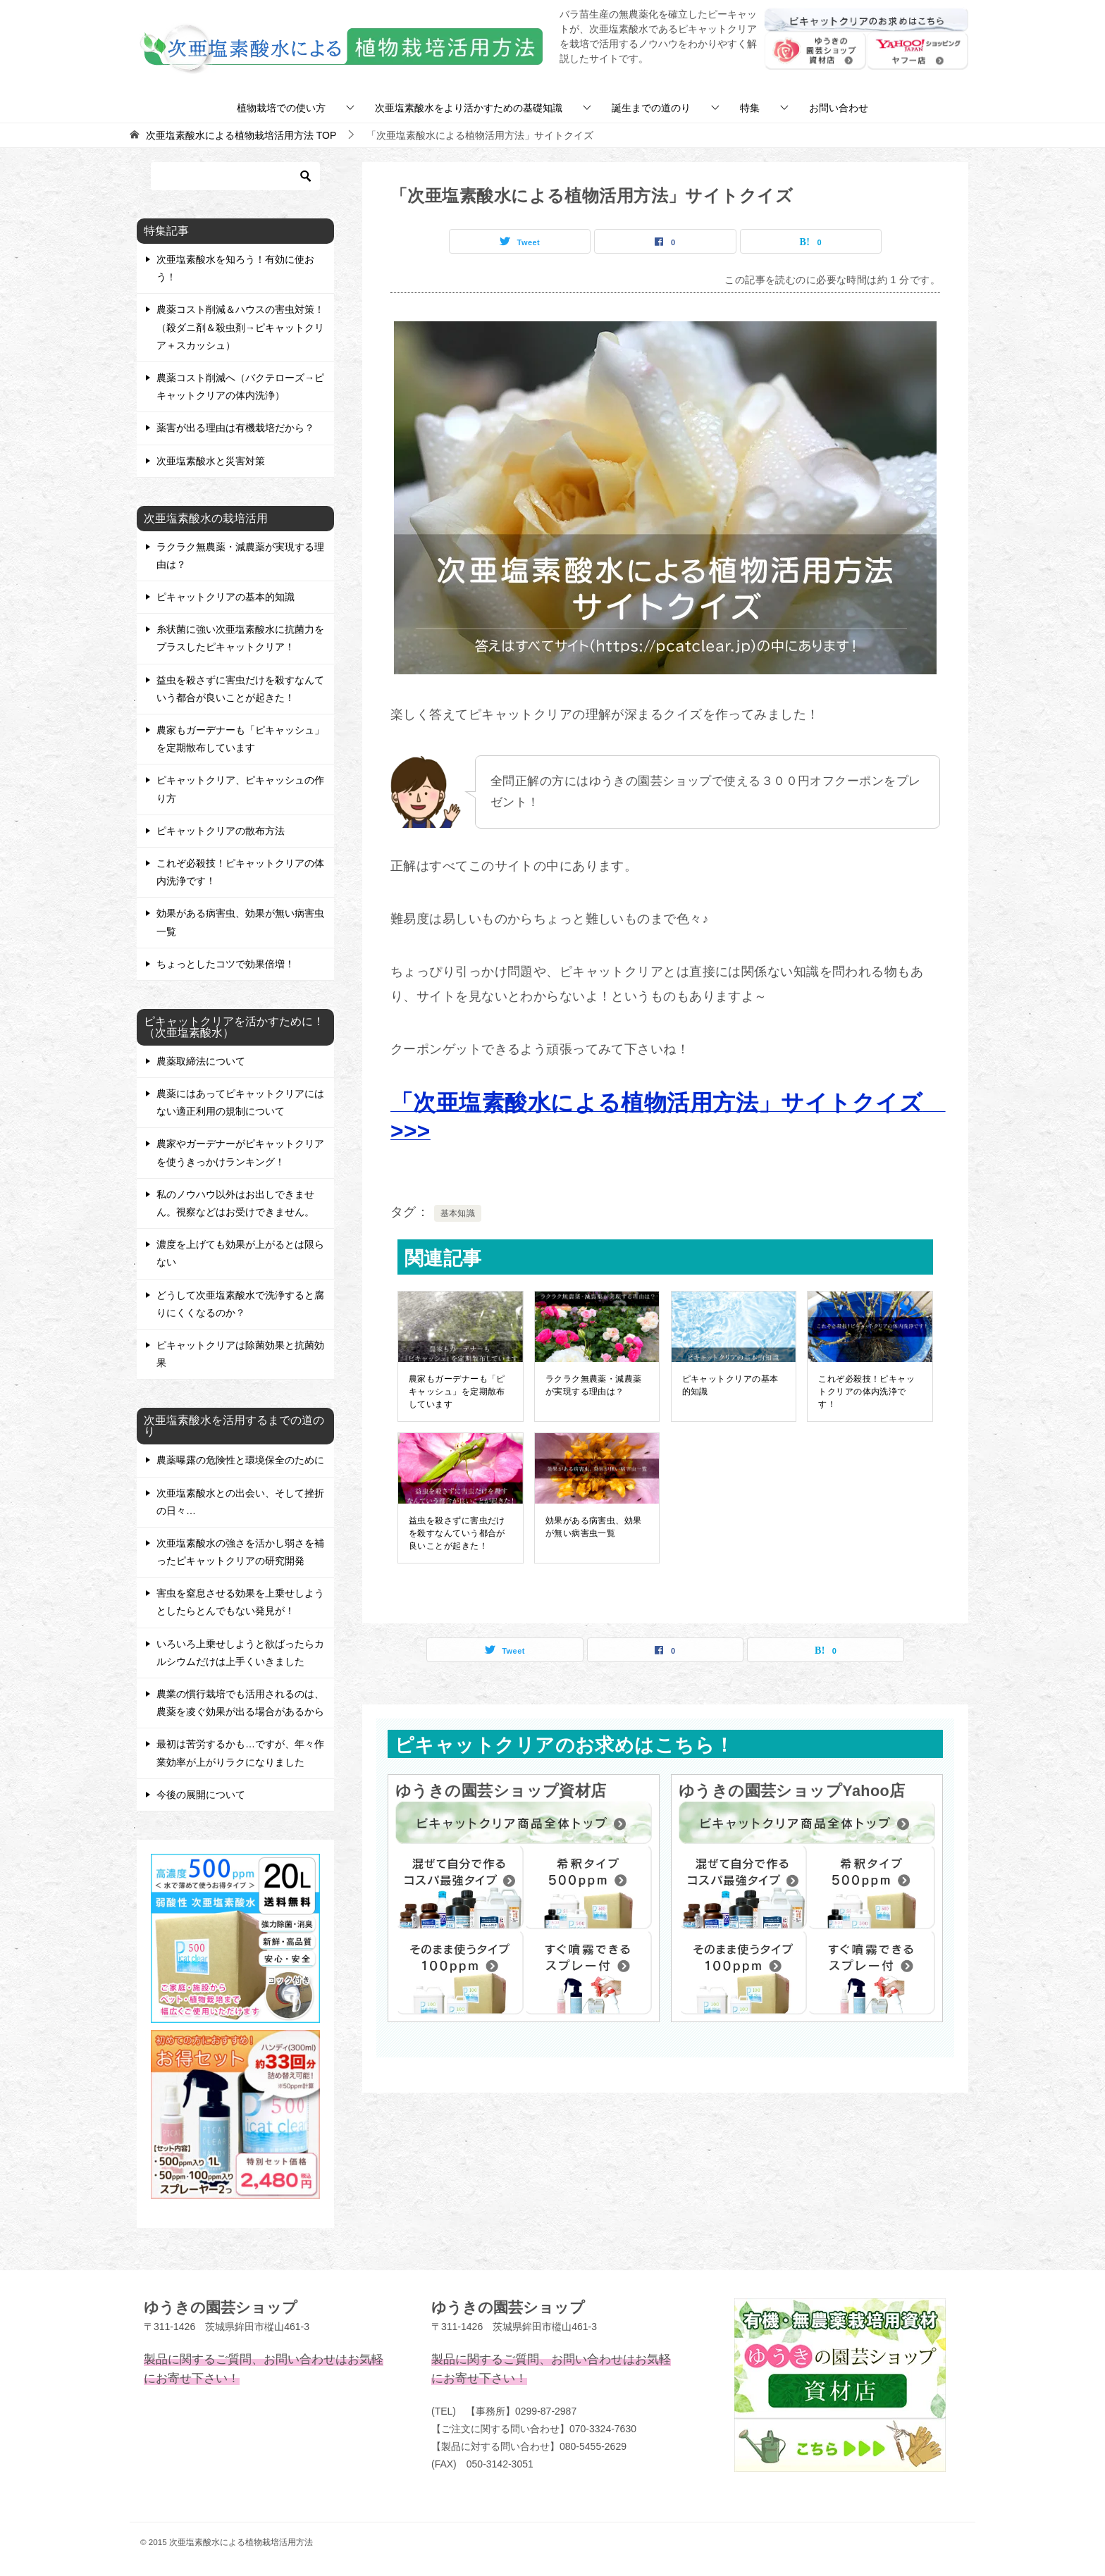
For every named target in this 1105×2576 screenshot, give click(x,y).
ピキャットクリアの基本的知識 (730, 1385)
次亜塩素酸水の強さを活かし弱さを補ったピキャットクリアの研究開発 (240, 1551)
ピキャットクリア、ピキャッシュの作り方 (240, 788)
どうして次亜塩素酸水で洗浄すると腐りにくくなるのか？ (240, 1303)
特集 (750, 107)
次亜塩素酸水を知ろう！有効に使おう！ (235, 268)
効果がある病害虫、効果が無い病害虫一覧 (593, 1527)
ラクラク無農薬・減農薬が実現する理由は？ (593, 1385)
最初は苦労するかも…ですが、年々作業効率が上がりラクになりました (240, 1752)
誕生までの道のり (651, 107)
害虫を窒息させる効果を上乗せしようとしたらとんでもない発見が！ (240, 1601)
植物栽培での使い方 (281, 107)
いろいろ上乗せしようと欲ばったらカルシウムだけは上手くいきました (240, 1652)
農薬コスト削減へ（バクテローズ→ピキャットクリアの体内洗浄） (240, 386)
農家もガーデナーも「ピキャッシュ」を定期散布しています (457, 1391)
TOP (241, 135)
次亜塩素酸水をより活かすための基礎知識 (468, 107)
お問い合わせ (838, 107)
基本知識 (458, 1213)
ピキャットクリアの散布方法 (220, 830)
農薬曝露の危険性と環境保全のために (240, 1460)
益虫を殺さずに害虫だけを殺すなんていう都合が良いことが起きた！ (457, 1533)
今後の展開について (200, 1794)
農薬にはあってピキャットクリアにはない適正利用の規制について (240, 1102)
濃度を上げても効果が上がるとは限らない (240, 1253)
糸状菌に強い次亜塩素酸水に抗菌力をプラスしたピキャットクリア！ (240, 638)
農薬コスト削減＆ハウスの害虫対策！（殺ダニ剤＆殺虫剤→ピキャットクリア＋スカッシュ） (240, 327)
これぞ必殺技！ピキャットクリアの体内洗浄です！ (866, 1391)
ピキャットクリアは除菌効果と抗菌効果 (240, 1353)
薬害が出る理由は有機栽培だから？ (235, 427)
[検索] (235, 176)
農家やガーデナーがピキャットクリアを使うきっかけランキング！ (240, 1152)
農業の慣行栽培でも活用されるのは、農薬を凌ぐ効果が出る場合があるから (240, 1702)
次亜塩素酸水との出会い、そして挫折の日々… (240, 1501)
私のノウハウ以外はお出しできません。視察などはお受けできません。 (235, 1203)
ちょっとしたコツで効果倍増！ (225, 964)
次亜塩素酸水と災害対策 (210, 460)
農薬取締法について (200, 1061)
